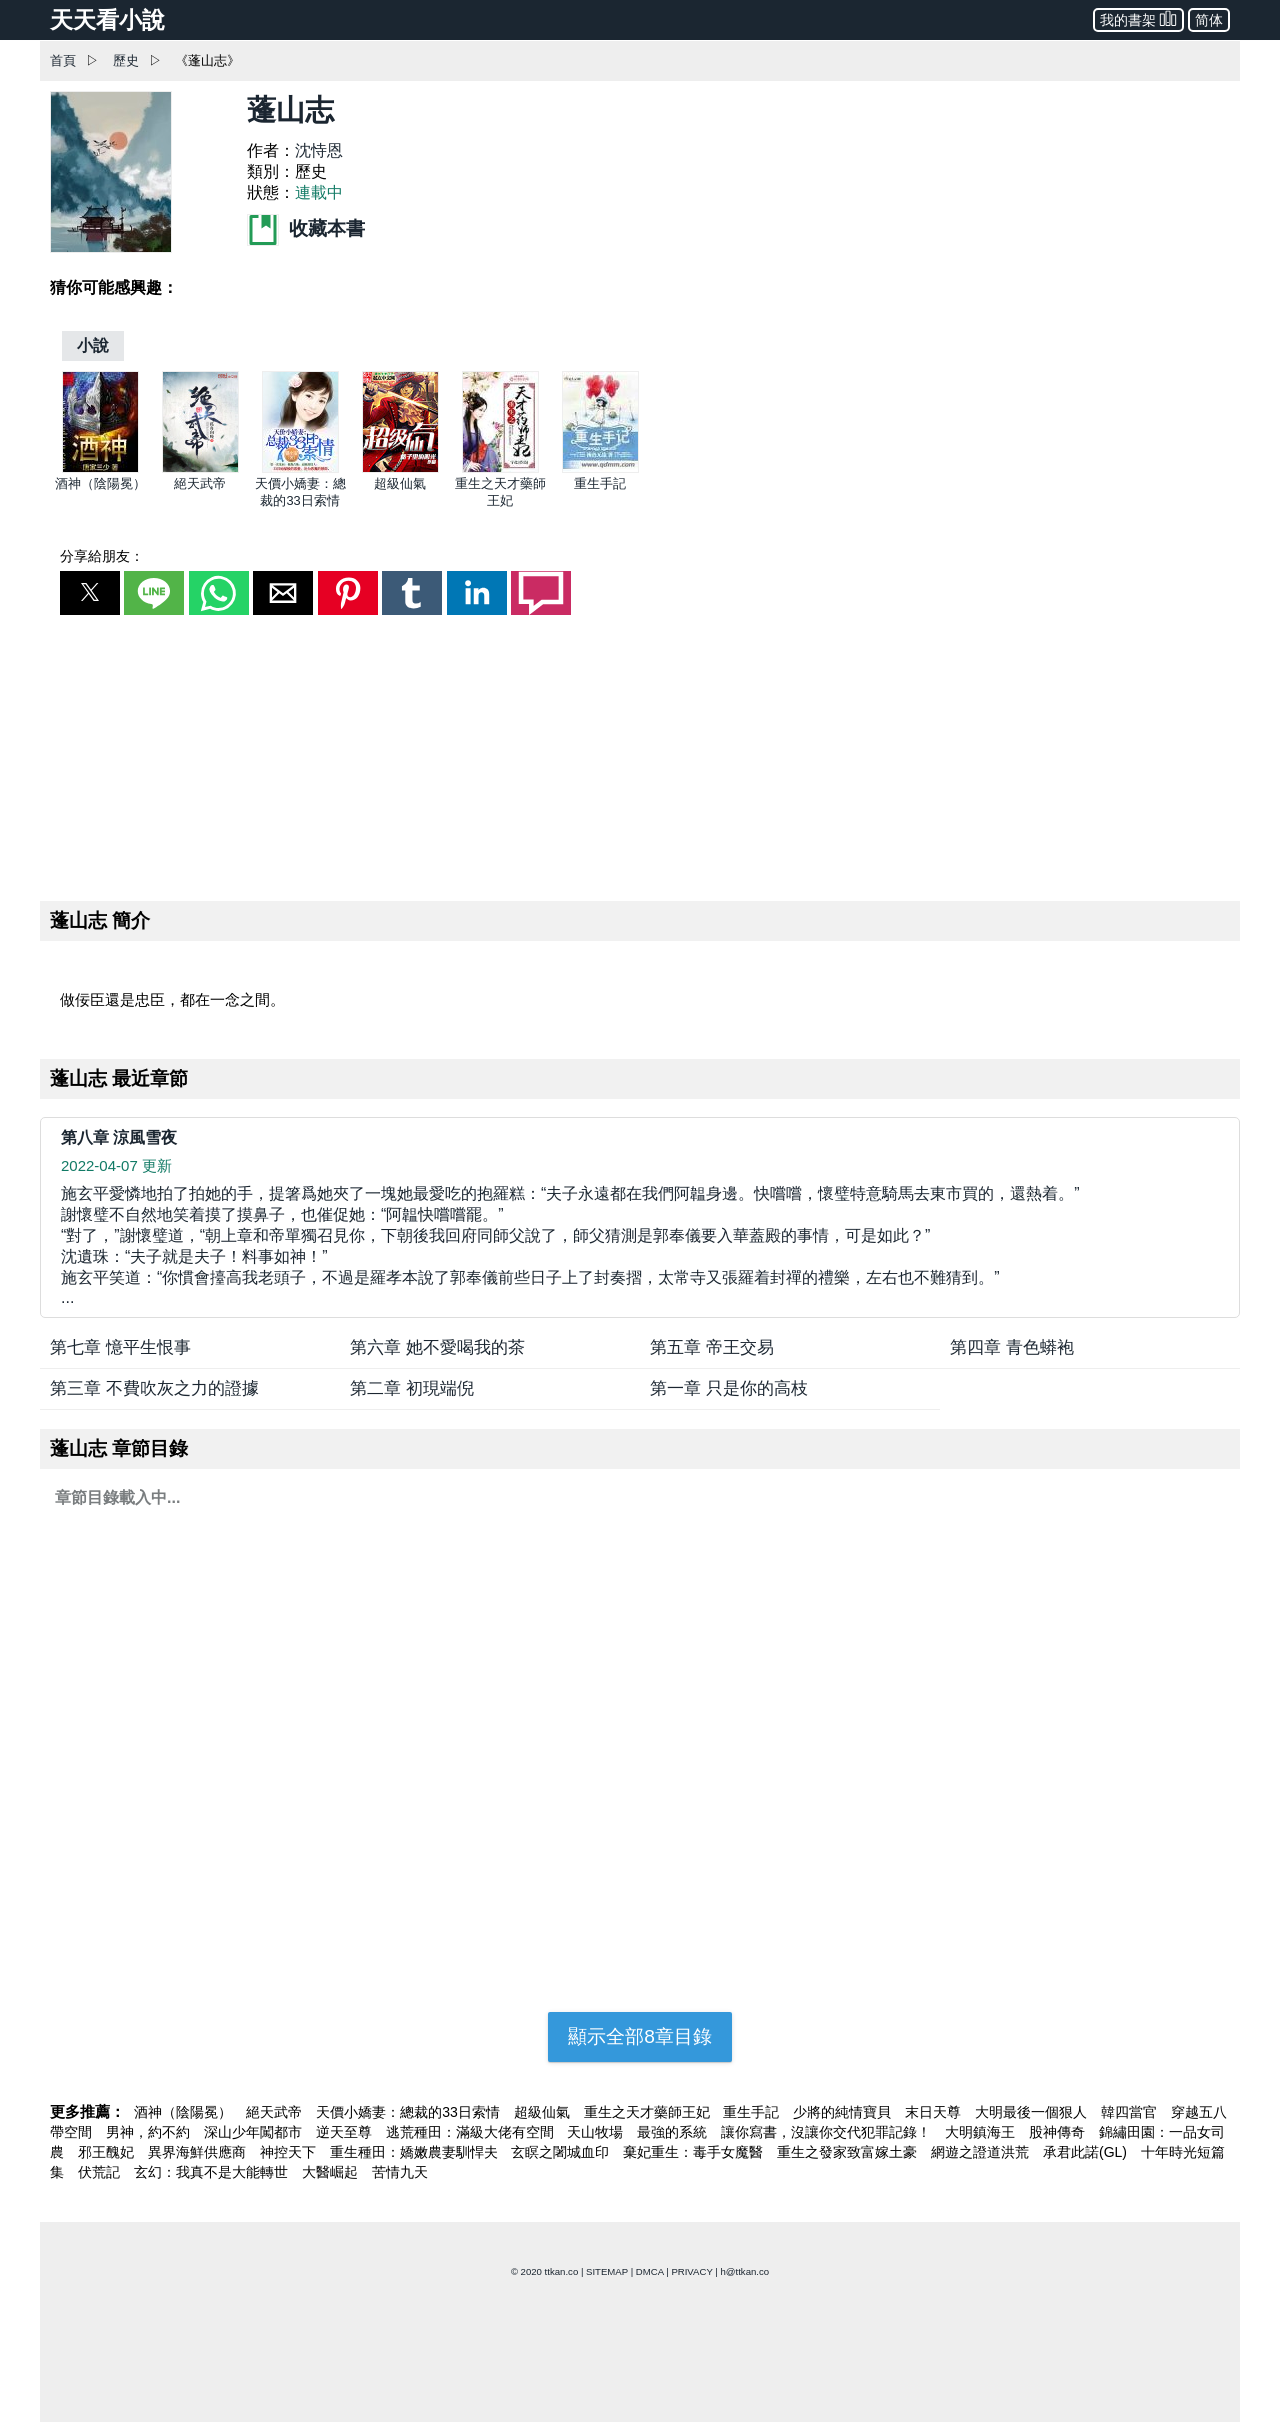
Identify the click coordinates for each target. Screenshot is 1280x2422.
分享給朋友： (102, 556)
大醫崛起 (332, 2172)
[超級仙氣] (400, 468)
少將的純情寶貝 (844, 2112)
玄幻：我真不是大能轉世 (213, 2172)
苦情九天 (400, 2172)
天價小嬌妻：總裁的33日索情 (409, 2112)
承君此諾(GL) (1087, 2152)
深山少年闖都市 (255, 2132)
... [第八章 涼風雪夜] (640, 1245)
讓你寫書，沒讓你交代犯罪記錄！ (828, 2132)
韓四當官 (1131, 2112)
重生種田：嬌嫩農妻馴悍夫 (416, 2152)
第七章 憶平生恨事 (120, 1347)
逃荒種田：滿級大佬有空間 (472, 2132)
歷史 (126, 60)
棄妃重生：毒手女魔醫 (695, 2152)
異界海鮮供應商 (199, 2152)
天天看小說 (107, 20)
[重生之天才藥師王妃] (500, 468)
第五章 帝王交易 (712, 1347)
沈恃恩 (319, 150)
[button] (90, 593)
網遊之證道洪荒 (982, 2152)
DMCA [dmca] (650, 2271)
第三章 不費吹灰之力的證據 (154, 1388)
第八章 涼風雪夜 (119, 1137)
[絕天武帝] (200, 468)
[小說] (93, 345)
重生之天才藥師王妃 (649, 2112)
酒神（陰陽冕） (100, 483)
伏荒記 (101, 2172)
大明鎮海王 (982, 2132)
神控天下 (290, 2152)
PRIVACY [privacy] (691, 2271)
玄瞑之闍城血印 (562, 2152)
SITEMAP (607, 2271)
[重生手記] (600, 468)
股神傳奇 (1059, 2132)
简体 (1209, 20)
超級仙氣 (400, 483)
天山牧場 (597, 2132)
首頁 (63, 60)
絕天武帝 (200, 483)
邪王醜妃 (108, 2152)
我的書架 (1138, 18)
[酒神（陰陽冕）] (100, 468)
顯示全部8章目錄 (640, 2036)
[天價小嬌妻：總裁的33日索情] (300, 468)
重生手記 (600, 483)
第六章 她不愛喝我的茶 (437, 1347)
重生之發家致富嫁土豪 (849, 2152)
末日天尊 (935, 2112)
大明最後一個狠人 (1033, 2112)
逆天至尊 (346, 2132)
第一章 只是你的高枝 (729, 1388)
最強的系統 (674, 2132)
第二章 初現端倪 (412, 1388)
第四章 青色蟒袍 (1012, 1347)
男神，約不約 (150, 2132)
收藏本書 (306, 228)
